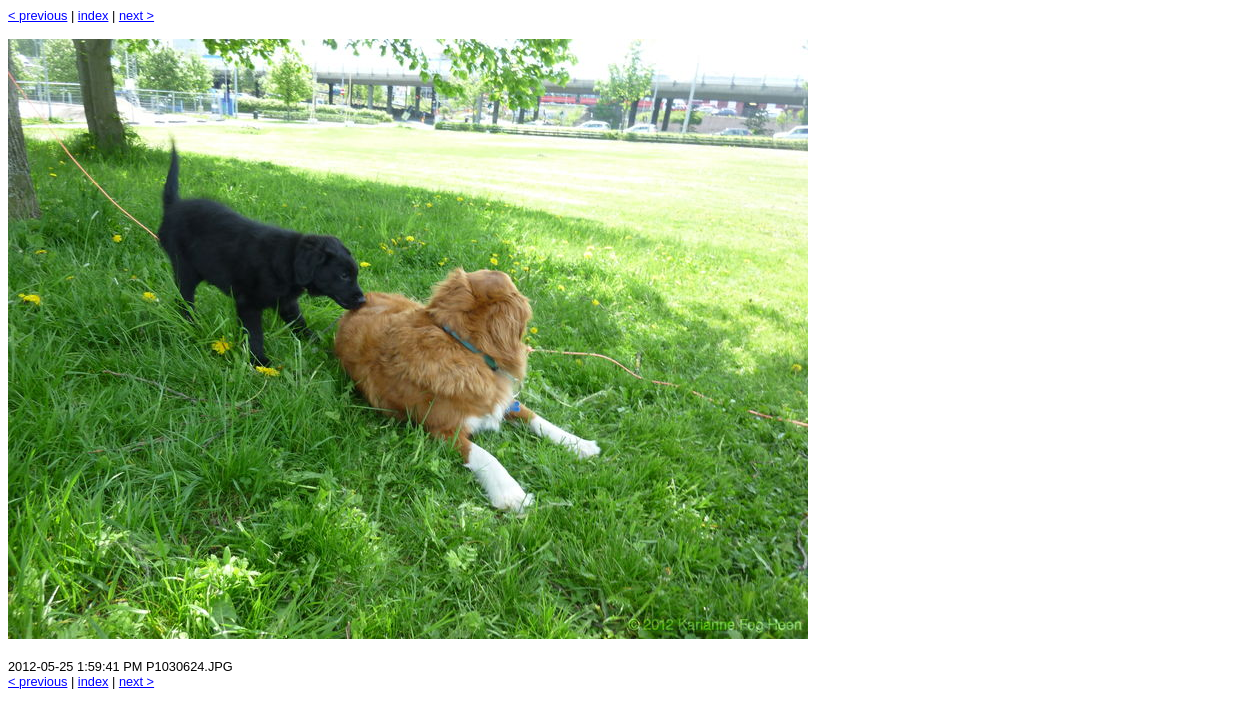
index (93, 15)
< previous (37, 15)
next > (136, 15)
